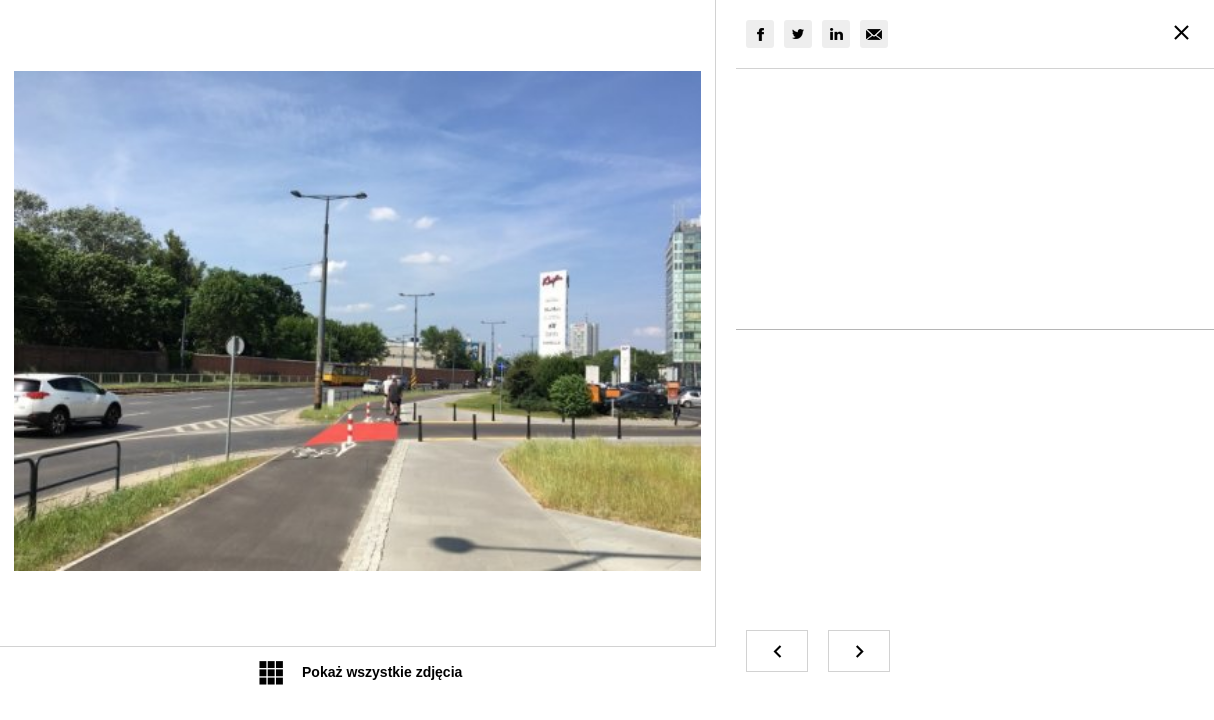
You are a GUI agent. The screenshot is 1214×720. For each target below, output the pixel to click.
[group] (760, 34)
